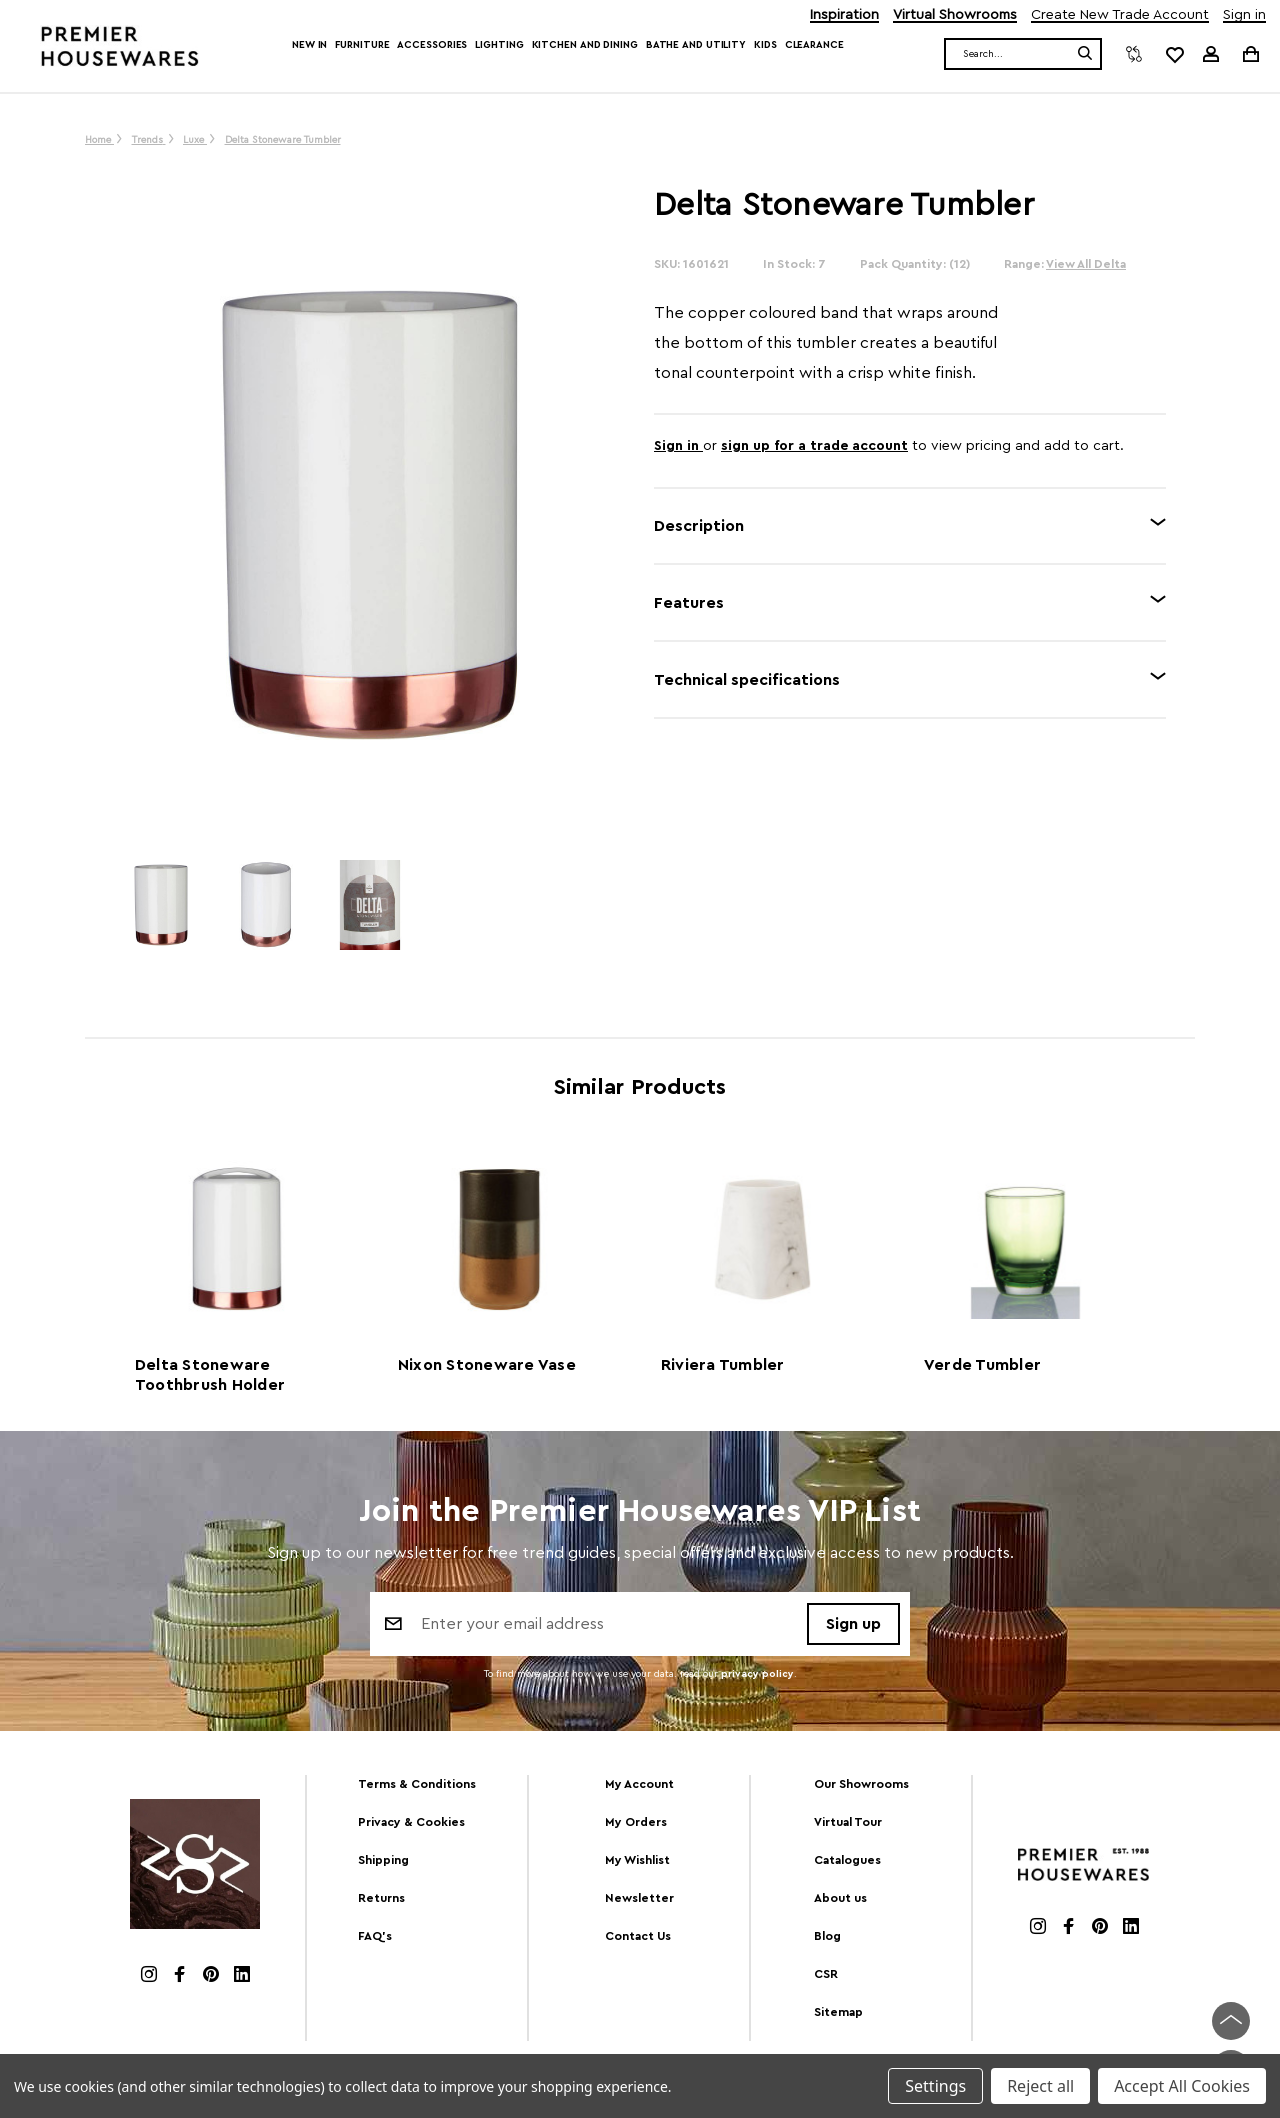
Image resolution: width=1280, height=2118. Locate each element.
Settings (935, 2086)
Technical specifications (747, 680)
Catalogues (847, 1860)
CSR (826, 1974)
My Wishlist (637, 1860)
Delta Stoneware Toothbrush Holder (210, 1375)
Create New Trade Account (1120, 15)
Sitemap (838, 2012)
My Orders (636, 1822)
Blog (827, 1936)
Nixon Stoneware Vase (487, 1365)
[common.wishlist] (1174, 54)
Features (689, 603)
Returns (381, 1898)
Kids (765, 45)
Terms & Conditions (417, 1784)
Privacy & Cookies (411, 1822)
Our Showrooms (861, 1784)
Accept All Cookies (1182, 2086)
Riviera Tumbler (723, 1365)
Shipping (383, 1860)
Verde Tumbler (982, 1365)
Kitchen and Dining (585, 45)
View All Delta (1086, 264)
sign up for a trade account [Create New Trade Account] (814, 446)
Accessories (432, 45)
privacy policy (757, 1674)
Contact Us (638, 1936)
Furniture (362, 45)
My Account (639, 1784)
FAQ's (375, 1936)
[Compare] (1134, 54)
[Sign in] (1211, 54)
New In (309, 45)
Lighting (499, 45)
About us (840, 1898)
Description (699, 526)
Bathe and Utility (696, 45)
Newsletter (639, 1898)
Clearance (814, 45)
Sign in (1244, 15)
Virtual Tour (848, 1822)
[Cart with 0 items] (1249, 53)
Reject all (1040, 2086)
